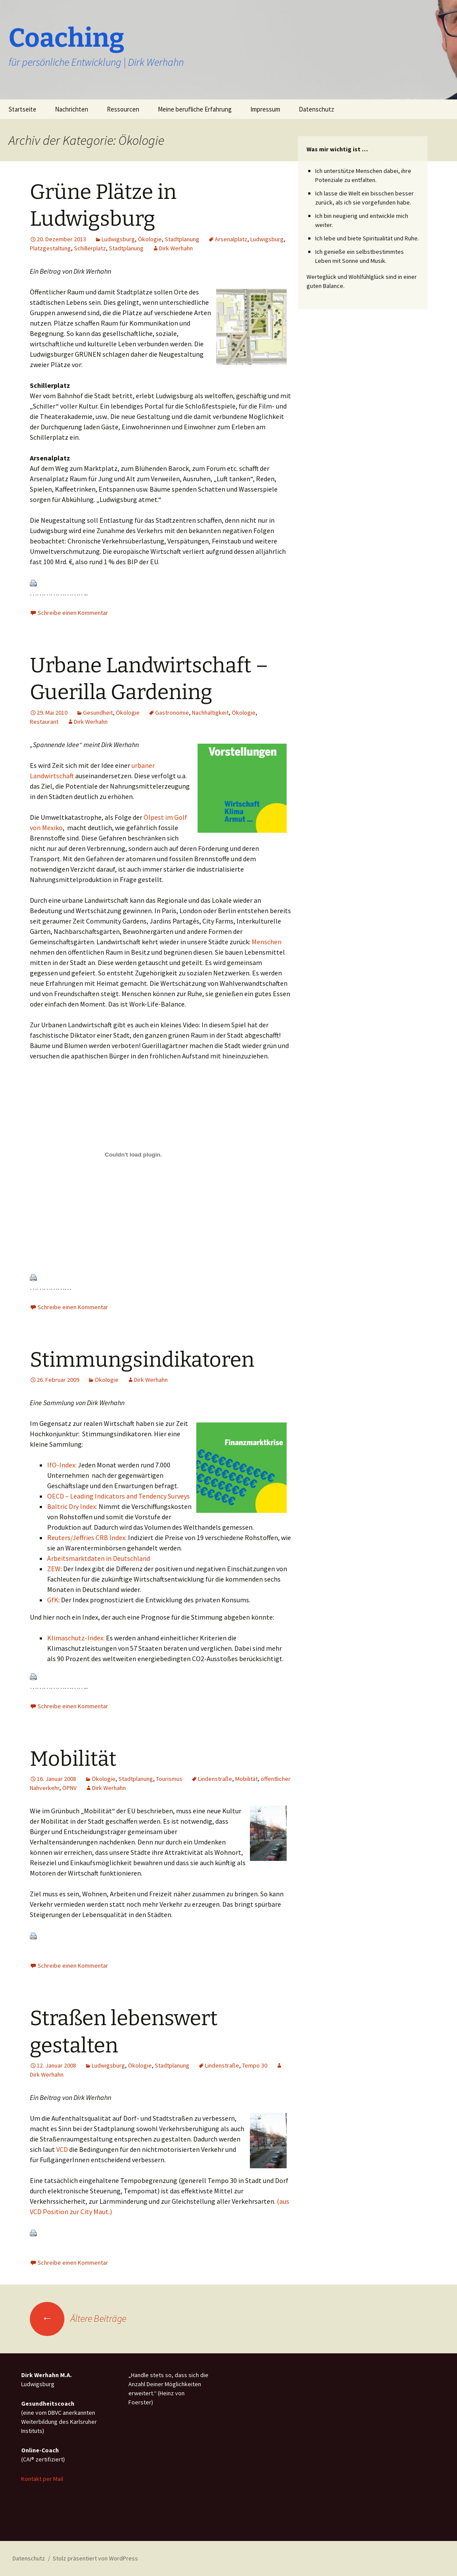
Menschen (266, 941)
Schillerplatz (90, 248)
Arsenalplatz (231, 239)
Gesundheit (98, 712)
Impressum (265, 109)
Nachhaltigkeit (210, 712)
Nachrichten (71, 109)
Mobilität (73, 1758)
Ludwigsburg (118, 239)
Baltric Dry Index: (72, 1506)
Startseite (22, 109)
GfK (52, 1599)
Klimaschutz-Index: (76, 1637)
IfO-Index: (62, 1465)
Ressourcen (123, 109)
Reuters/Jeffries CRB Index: (87, 1537)
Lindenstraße (215, 1779)
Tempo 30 (254, 2065)
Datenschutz (316, 109)
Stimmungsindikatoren (142, 1359)
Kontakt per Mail (42, 2479)
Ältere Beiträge (78, 2318)
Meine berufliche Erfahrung (195, 109)
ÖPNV (69, 1788)
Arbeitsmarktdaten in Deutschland (98, 1558)
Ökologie (150, 239)
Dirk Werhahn (176, 248)
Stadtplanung (182, 239)
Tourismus (169, 1779)
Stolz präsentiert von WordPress (95, 2558)
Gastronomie (172, 712)
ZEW (54, 1568)
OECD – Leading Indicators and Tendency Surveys (118, 1496)
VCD (62, 2149)
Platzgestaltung (50, 248)
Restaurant (44, 721)
